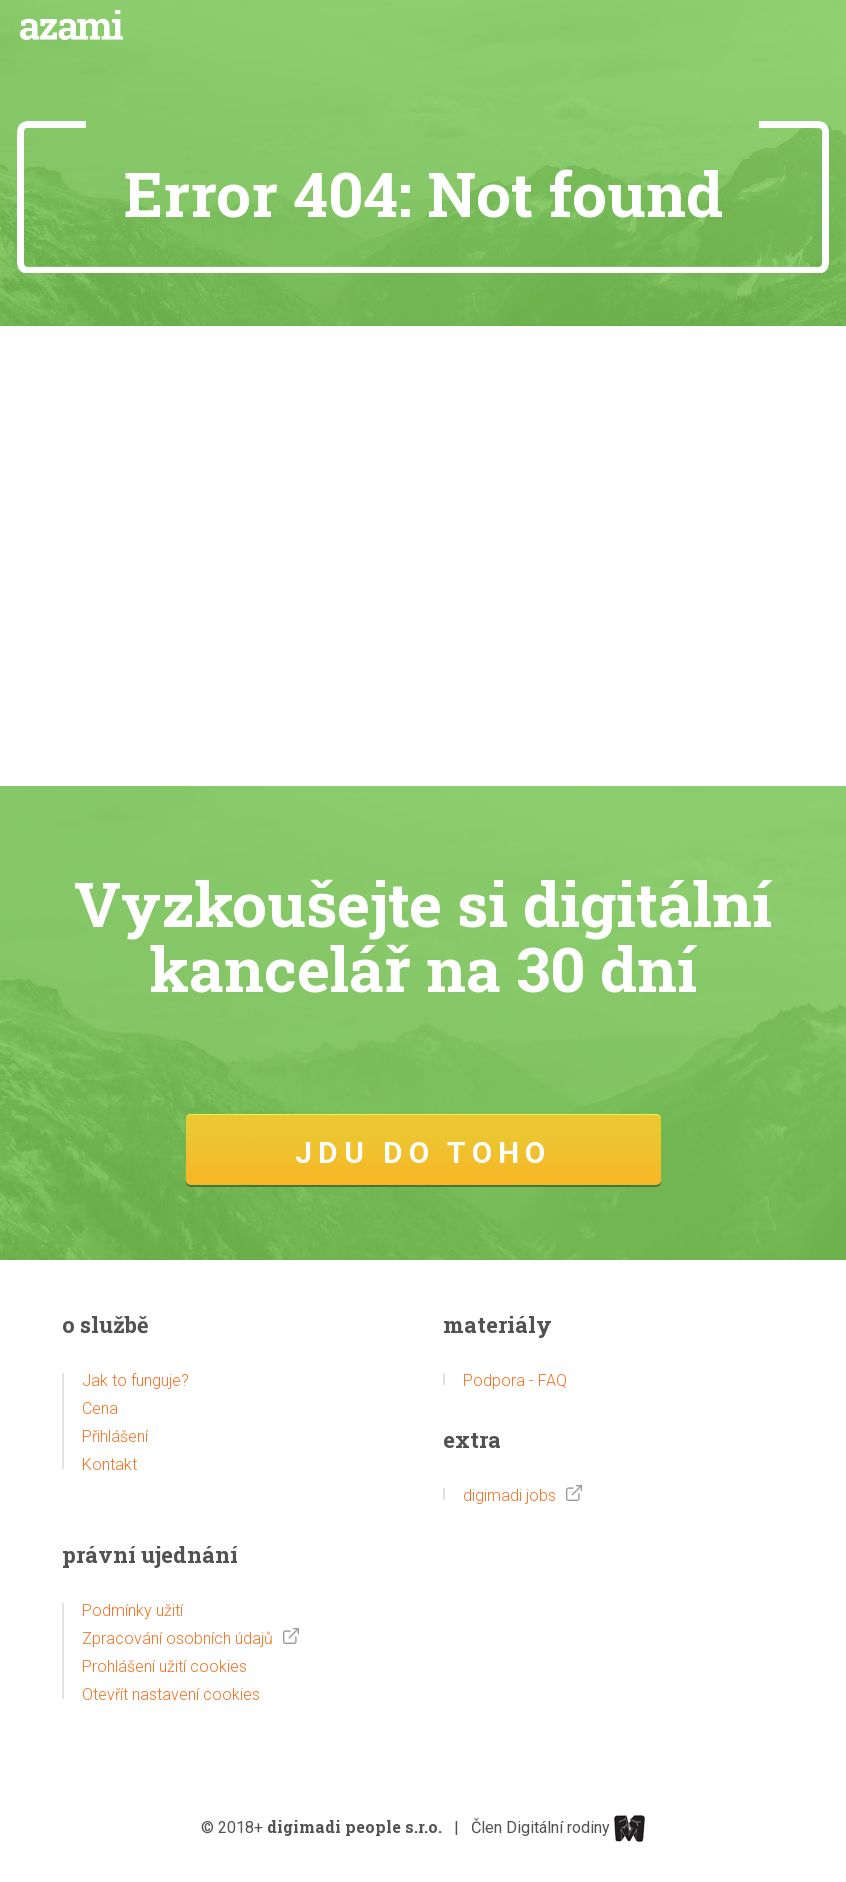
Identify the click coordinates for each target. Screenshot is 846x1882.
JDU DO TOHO (423, 1152)
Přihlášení (115, 1436)
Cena (100, 1408)
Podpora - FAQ (515, 1380)
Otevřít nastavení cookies (171, 1694)
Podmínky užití (132, 1610)
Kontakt (109, 1464)
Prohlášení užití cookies (164, 1666)
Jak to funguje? (135, 1380)
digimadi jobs (509, 1495)
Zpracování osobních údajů (177, 1638)
